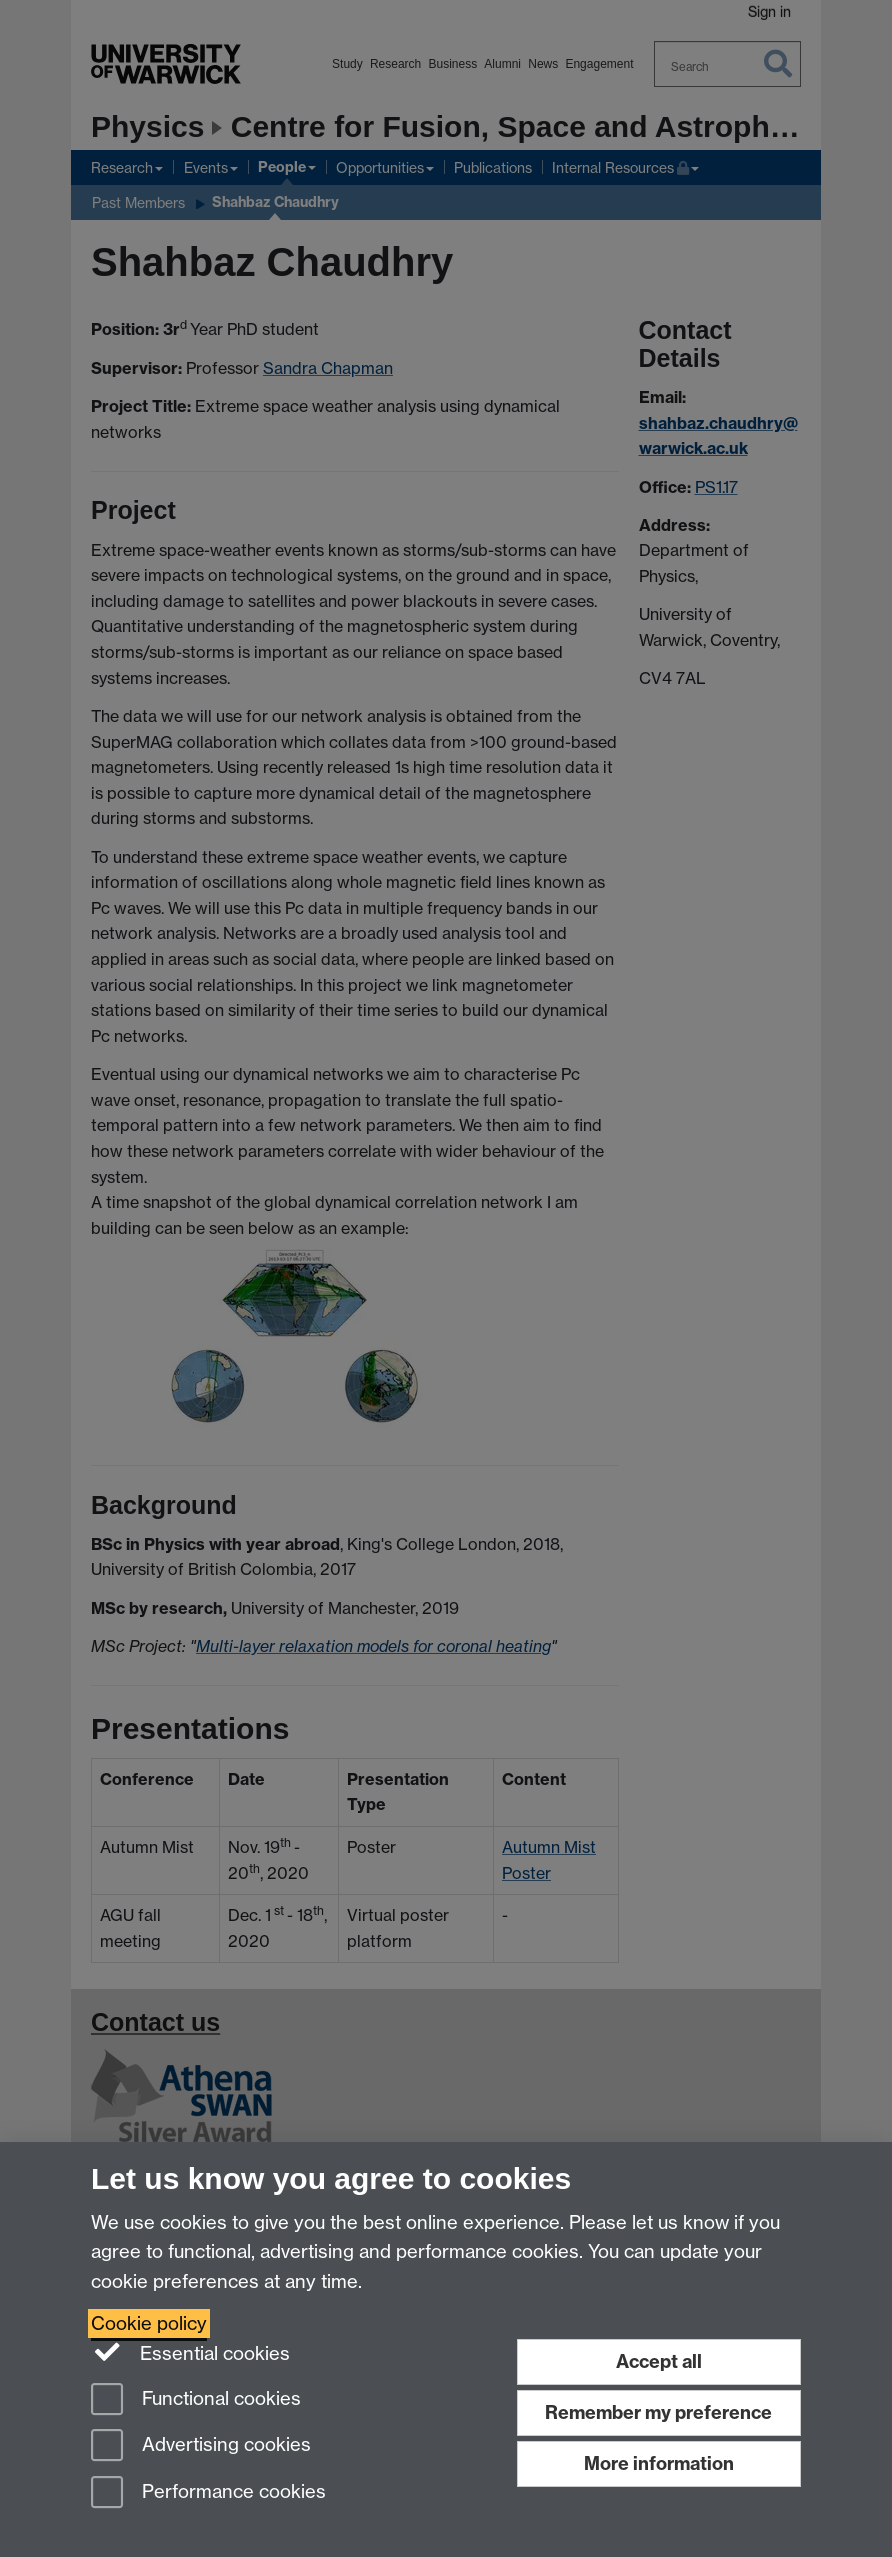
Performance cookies (208, 2493)
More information (659, 2463)
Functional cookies (196, 2400)
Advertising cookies (201, 2446)
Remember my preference (658, 2412)
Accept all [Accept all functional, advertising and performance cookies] (659, 2361)
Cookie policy (149, 2323)
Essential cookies (190, 2352)
